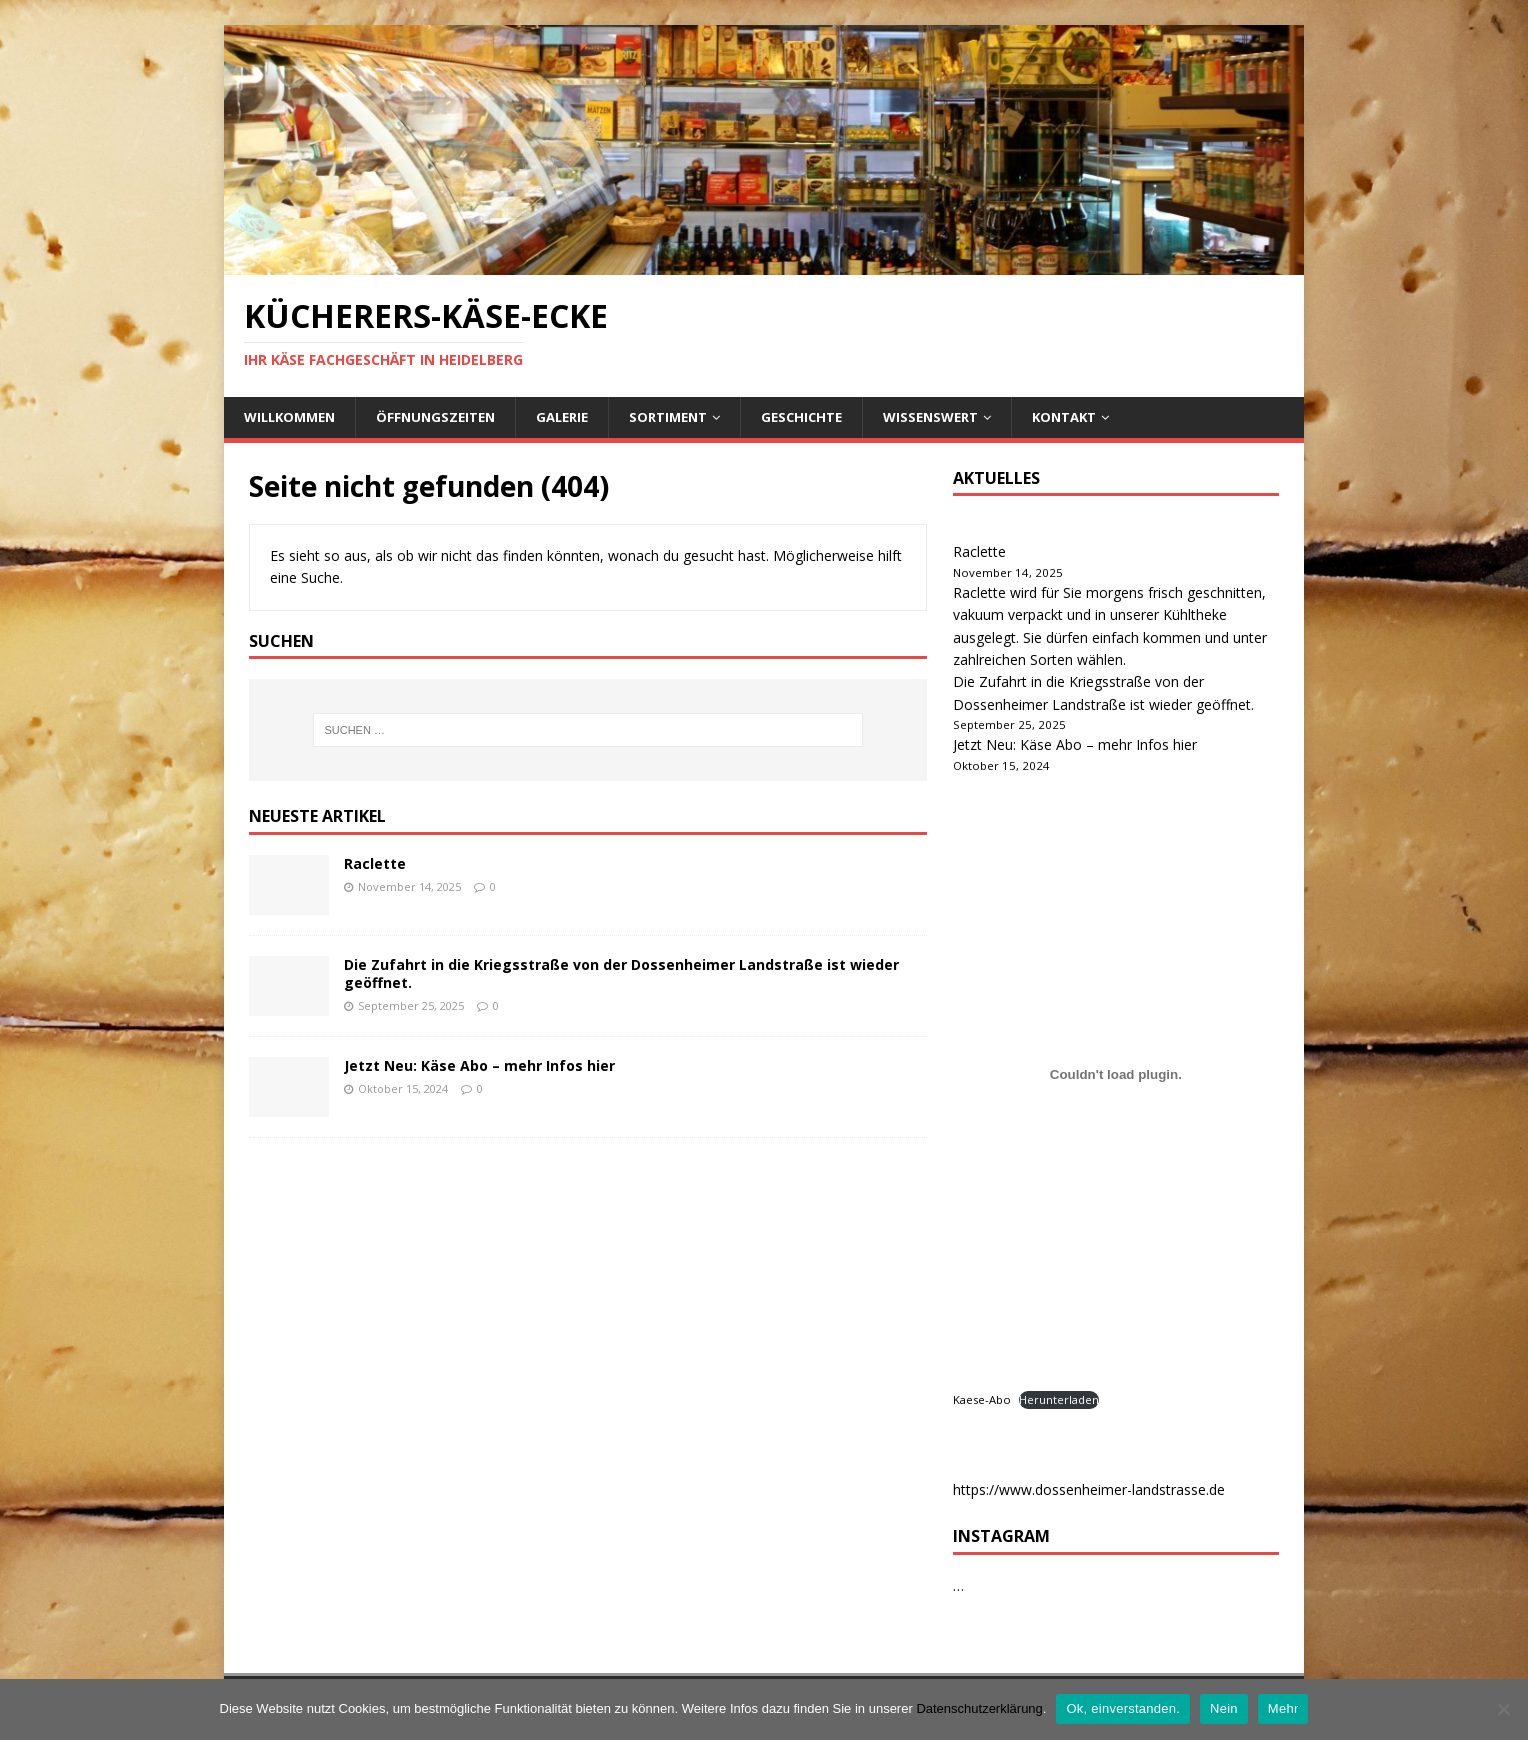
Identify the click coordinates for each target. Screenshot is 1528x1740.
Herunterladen (1059, 1399)
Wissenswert (930, 417)
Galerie (562, 417)
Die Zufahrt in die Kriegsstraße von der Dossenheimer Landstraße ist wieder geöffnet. (621, 973)
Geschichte (801, 417)
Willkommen (289, 417)
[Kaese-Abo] (1116, 1075)
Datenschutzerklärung (979, 1708)
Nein (1224, 1708)
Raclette (375, 863)
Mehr (1283, 1708)
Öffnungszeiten (435, 417)
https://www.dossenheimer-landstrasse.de (1089, 1489)
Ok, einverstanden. (1123, 1708)
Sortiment (668, 417)
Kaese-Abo (982, 1399)
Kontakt (1064, 417)
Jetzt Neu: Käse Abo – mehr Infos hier (479, 1065)
